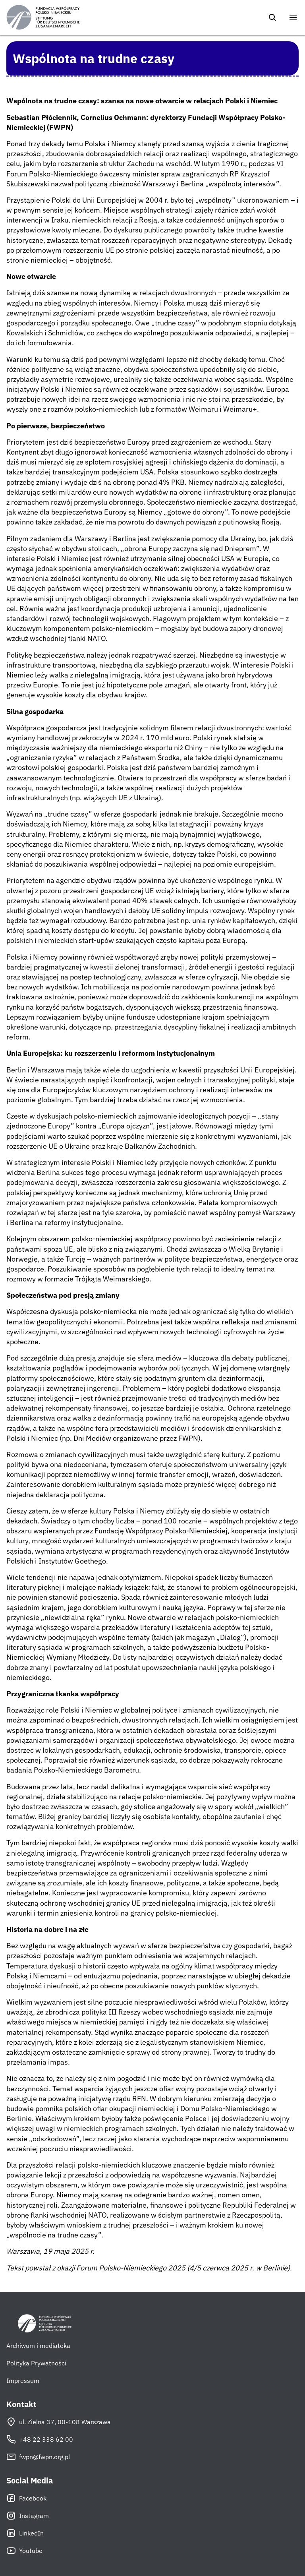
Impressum (22, 2380)
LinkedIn (25, 2533)
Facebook (26, 2498)
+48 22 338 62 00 (39, 2439)
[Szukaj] (272, 17)
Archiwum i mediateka (38, 2346)
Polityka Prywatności (36, 2363)
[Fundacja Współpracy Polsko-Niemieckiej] (43, 17)
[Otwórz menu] (293, 17)
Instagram (27, 2515)
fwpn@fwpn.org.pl (38, 2457)
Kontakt (21, 2404)
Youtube (24, 2550)
